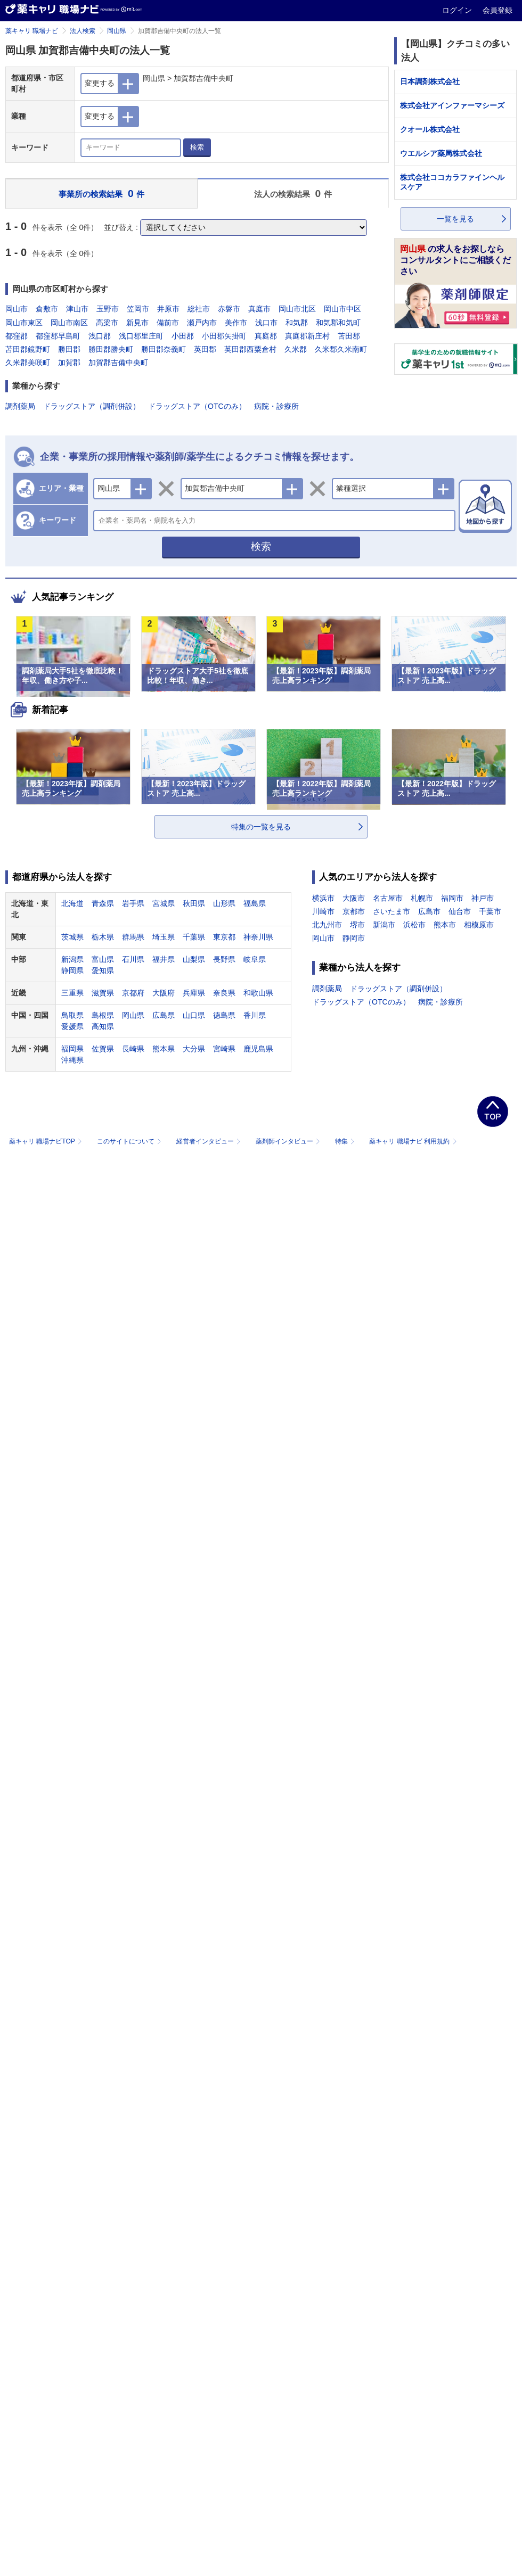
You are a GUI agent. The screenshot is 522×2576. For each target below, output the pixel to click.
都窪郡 (16, 336)
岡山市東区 (24, 322)
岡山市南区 (69, 322)
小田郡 (183, 336)
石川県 (133, 959)
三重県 (72, 993)
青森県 (103, 903)
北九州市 (327, 924)
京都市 (353, 911)
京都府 (133, 993)
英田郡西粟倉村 (250, 349)
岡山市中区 (342, 308)
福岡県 (72, 1048)
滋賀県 (103, 993)
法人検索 (82, 31)
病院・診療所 (276, 406)
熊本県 (163, 1048)
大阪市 (353, 898)
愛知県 (103, 970)
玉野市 (107, 308)
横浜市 (323, 898)
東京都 (224, 937)
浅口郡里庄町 (141, 336)
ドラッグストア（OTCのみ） (197, 406)
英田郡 (205, 349)
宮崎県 (224, 1048)
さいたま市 (391, 911)
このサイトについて (130, 1141)
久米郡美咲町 (27, 362)
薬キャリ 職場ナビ (31, 31)
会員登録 (497, 10)
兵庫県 (194, 993)
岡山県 (116, 31)
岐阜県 (254, 959)
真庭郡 (266, 336)
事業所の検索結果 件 (101, 193)
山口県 (194, 1015)
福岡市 (452, 898)
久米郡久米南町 (341, 349)
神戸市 (482, 898)
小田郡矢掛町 (224, 336)
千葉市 (490, 911)
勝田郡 (69, 349)
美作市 (236, 322)
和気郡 (297, 322)
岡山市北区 (297, 308)
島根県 (103, 1015)
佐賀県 (103, 1048)
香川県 (254, 1015)
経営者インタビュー (209, 1141)
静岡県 (72, 970)
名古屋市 (388, 898)
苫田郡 (349, 336)
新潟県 (72, 959)
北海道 (72, 903)
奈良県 (224, 993)
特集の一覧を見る (261, 826)
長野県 (224, 959)
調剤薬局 (20, 406)
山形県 (224, 903)
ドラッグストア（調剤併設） (91, 406)
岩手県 (133, 903)
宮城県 (163, 903)
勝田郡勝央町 (110, 349)
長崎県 (133, 1048)
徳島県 (224, 1015)
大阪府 (163, 993)
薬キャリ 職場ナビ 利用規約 (412, 1141)
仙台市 (459, 911)
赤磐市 (229, 308)
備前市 (168, 322)
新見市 (137, 322)
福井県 (163, 959)
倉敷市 (47, 308)
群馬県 (133, 937)
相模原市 (479, 924)
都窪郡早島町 (58, 336)
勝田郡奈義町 (163, 349)
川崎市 (323, 911)
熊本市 (445, 924)
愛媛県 (72, 1026)
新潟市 (384, 924)
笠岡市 (138, 308)
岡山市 (16, 308)
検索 (197, 147)
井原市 (168, 308)
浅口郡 (99, 336)
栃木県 (103, 937)
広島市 (429, 911)
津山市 (77, 308)
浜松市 (414, 924)
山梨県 (194, 959)
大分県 (194, 1048)
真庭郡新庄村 (307, 336)
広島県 (163, 1015)
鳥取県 (72, 1015)
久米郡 (295, 349)
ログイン (458, 10)
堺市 (357, 924)
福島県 (254, 903)
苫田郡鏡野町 (27, 349)
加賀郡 (69, 362)
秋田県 (194, 903)
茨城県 (72, 937)
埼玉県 (163, 937)
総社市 (198, 308)
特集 (346, 1141)
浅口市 (266, 322)
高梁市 (107, 322)
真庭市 (259, 308)
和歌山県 (258, 993)
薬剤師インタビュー (289, 1141)
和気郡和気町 (338, 322)
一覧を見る (455, 219)
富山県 (103, 959)
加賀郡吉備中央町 (118, 362)
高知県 (103, 1026)
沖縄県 (72, 1060)
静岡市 (353, 938)
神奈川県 (258, 937)
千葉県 (194, 937)
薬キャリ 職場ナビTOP (46, 1141)
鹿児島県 (258, 1048)
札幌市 (422, 898)
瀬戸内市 (202, 322)
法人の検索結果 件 (293, 193)
